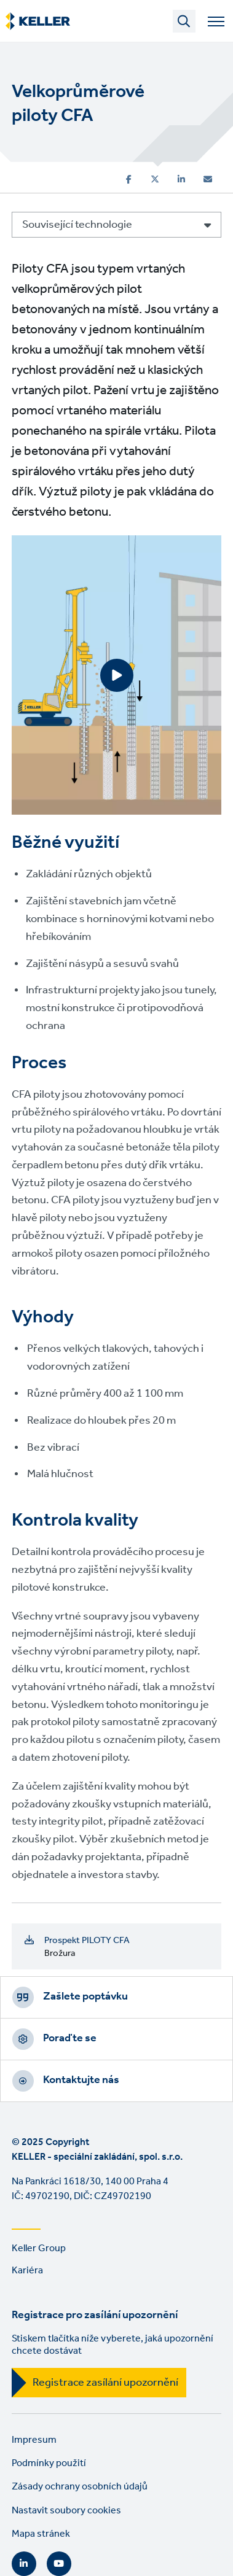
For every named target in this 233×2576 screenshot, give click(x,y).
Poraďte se (70, 2038)
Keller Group (39, 2248)
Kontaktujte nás (81, 2080)
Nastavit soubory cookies (66, 2510)
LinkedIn (24, 2563)
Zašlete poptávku (85, 1996)
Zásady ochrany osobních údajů (80, 2486)
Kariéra (27, 2270)
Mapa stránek (41, 2533)
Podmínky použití (49, 2463)
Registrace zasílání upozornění (105, 2382)
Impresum (34, 2440)
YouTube (59, 2563)
